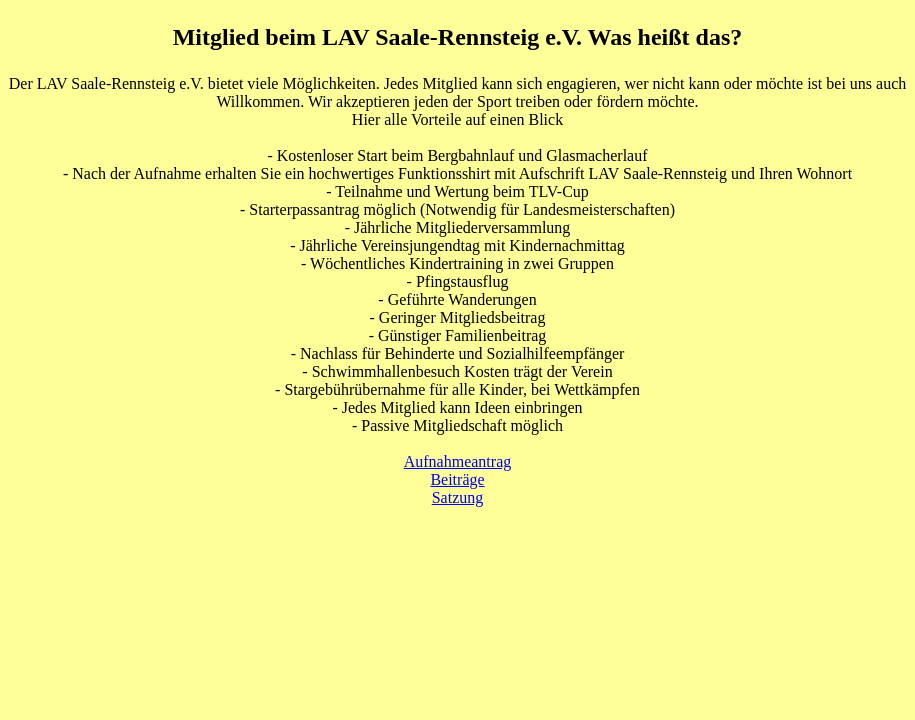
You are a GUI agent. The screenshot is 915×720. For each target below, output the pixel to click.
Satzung (458, 497)
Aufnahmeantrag (458, 461)
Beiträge (457, 479)
